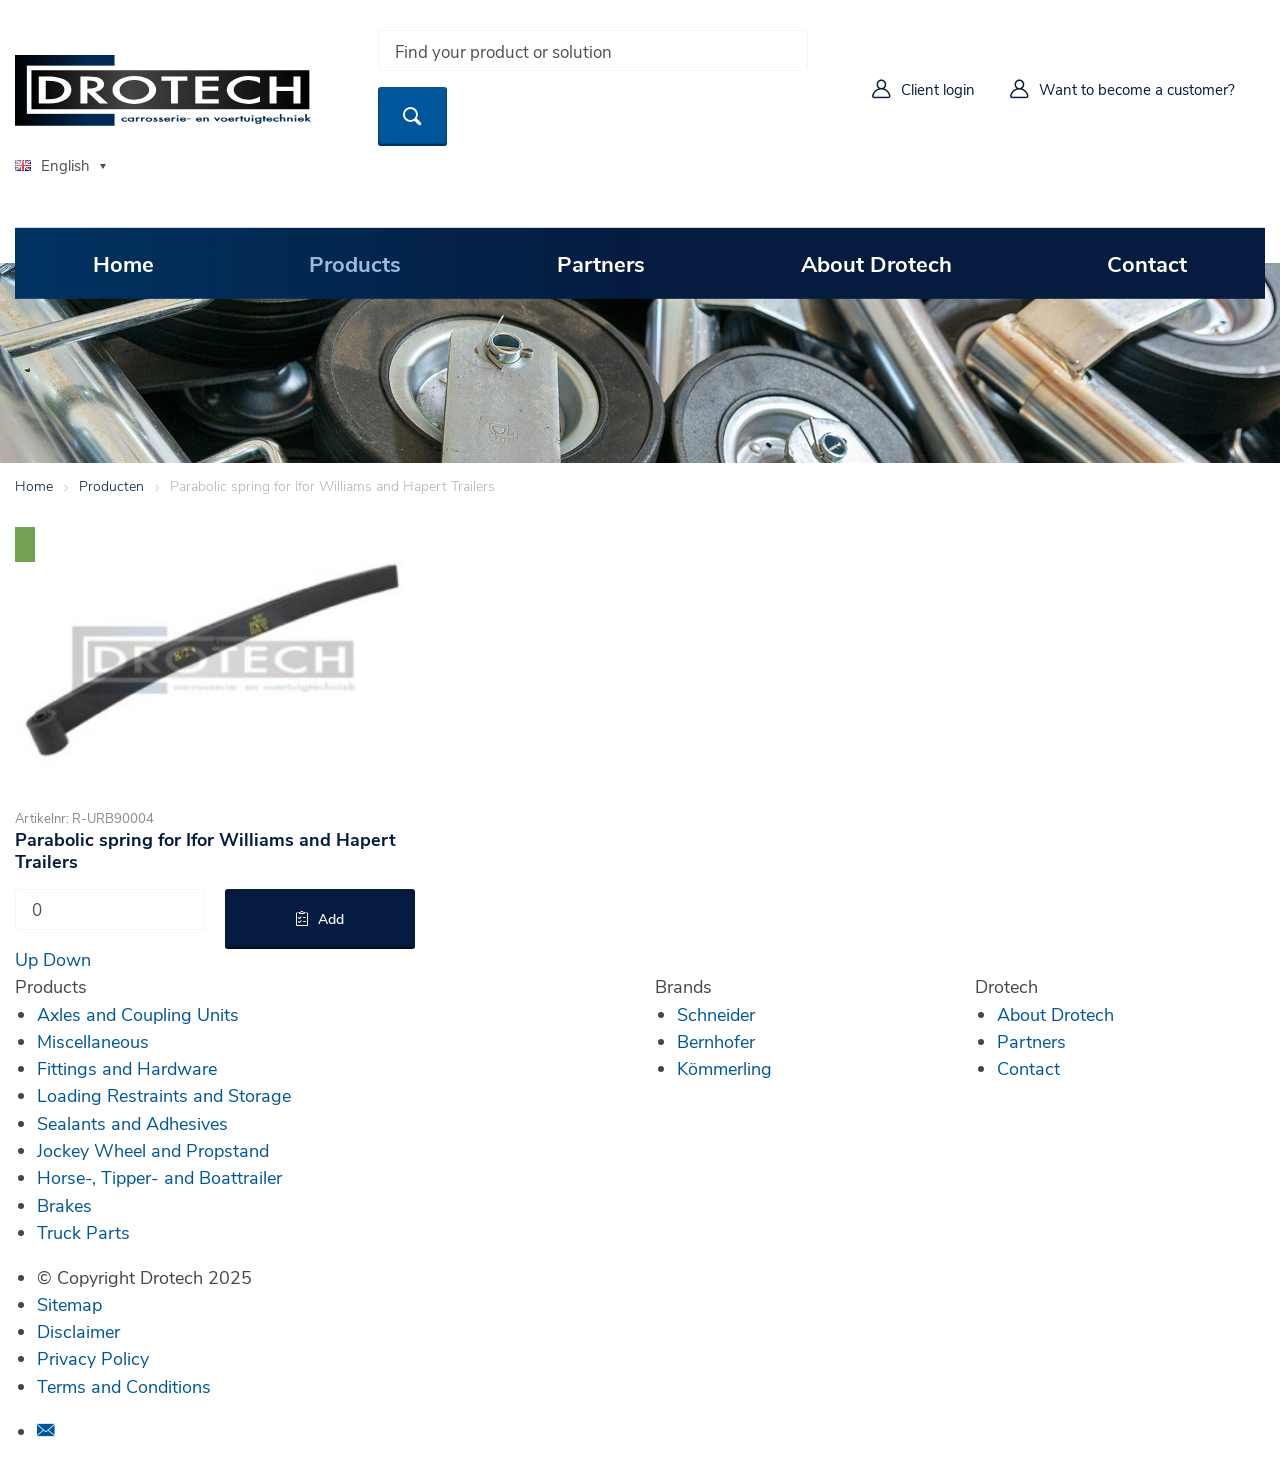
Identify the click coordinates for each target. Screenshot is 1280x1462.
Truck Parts (83, 1232)
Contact (1147, 263)
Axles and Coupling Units (138, 1014)
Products (355, 263)
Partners (601, 263)
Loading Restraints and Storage (164, 1095)
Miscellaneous (93, 1041)
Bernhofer (716, 1041)
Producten (111, 485)
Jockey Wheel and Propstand (153, 1150)
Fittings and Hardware (127, 1068)
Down (67, 959)
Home (123, 263)
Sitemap (69, 1304)
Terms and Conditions (124, 1386)
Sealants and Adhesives (132, 1123)
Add (331, 918)
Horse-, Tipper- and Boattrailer (159, 1177)
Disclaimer (78, 1331)
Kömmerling (724, 1068)
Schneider (716, 1014)
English (52, 165)
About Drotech (876, 263)
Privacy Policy (93, 1358)
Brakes (64, 1205)
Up (26, 959)
